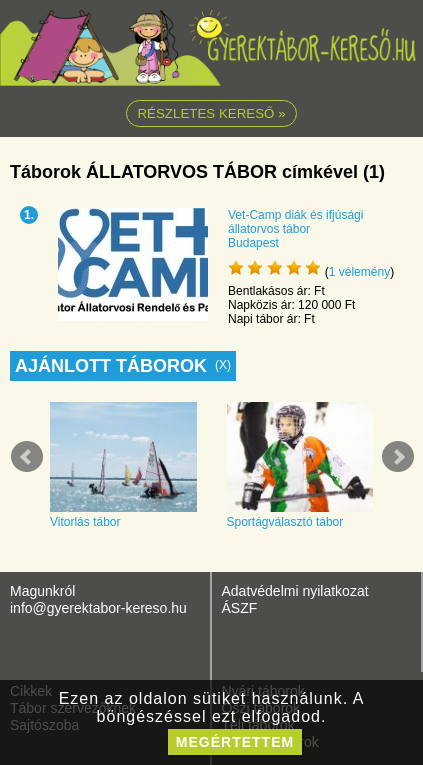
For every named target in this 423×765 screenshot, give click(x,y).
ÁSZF (240, 608)
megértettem (235, 742)
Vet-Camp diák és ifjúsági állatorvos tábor (295, 222)
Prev (27, 457)
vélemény (359, 272)
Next (398, 457)
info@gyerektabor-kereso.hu (98, 608)
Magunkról (42, 591)
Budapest (253, 243)
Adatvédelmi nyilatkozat (295, 591)
